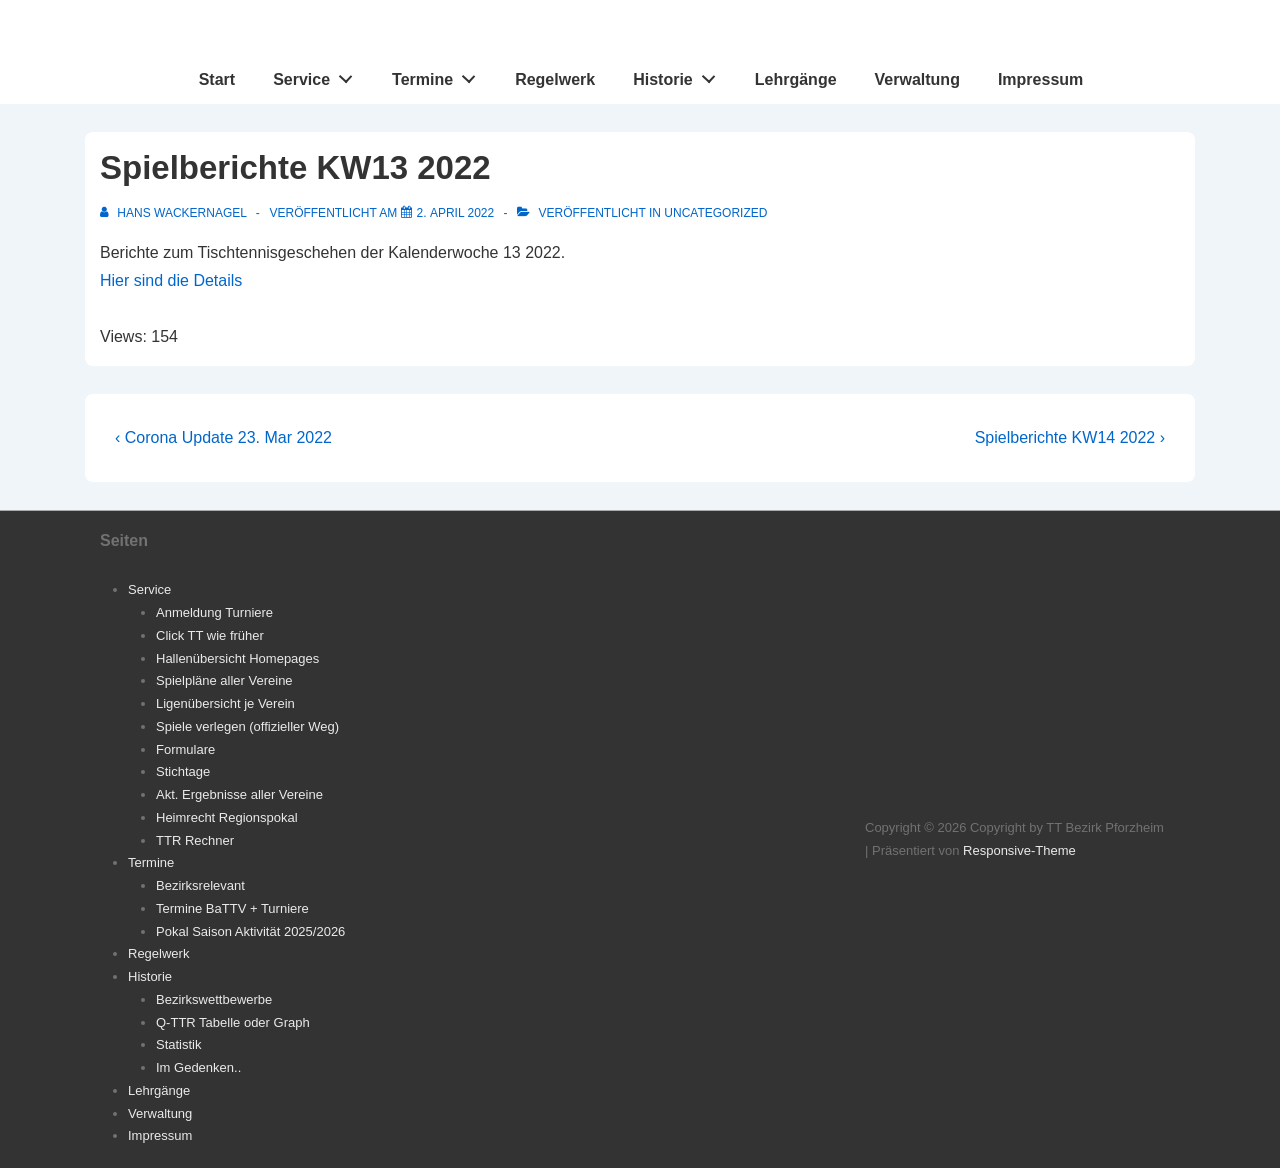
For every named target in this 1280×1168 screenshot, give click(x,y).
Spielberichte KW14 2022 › (1070, 437)
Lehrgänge (796, 79)
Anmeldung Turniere (214, 612)
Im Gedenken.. (198, 1067)
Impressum (1040, 79)
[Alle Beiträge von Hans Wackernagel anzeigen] (175, 213)
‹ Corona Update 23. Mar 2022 (223, 437)
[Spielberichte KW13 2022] (456, 213)
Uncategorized (715, 213)
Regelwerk (555, 79)
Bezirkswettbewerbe (214, 999)
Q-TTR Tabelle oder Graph (233, 1022)
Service (318, 75)
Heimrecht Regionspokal (227, 817)
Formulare (185, 749)
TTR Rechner (195, 840)
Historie (679, 75)
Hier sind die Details (171, 280)
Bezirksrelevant (200, 885)
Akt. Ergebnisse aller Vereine (239, 794)
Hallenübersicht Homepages (237, 658)
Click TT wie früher (210, 635)
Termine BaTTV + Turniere (232, 908)
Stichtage (183, 771)
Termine (439, 75)
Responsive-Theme (1019, 850)
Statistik (179, 1044)
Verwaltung (917, 79)
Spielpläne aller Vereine (224, 680)
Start (217, 79)
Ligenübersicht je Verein (225, 703)
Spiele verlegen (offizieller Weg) (247, 726)
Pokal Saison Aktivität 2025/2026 (250, 931)
